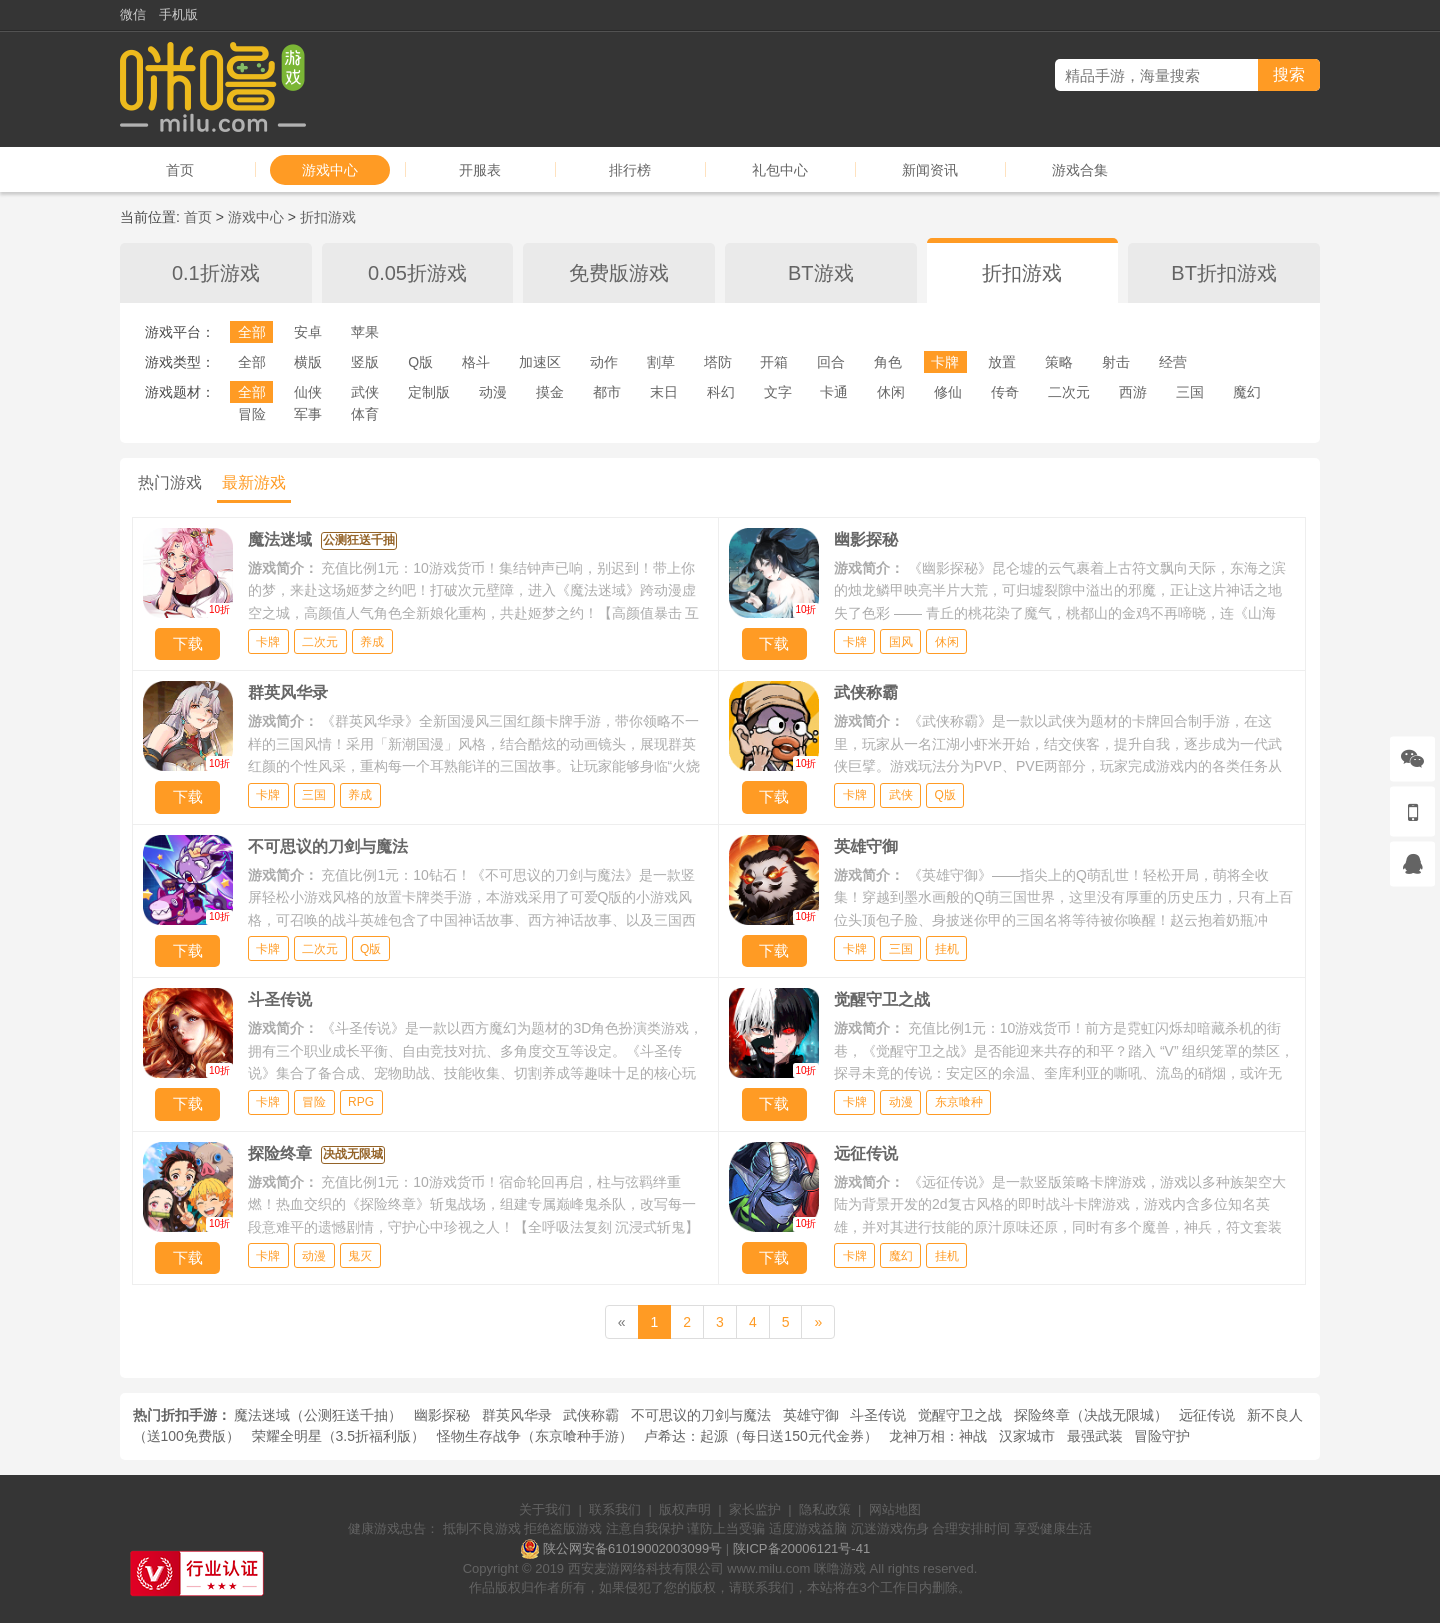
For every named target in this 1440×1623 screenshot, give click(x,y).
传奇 (1005, 392)
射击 (1116, 362)
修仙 (948, 392)
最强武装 (1095, 1436)
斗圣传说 (878, 1415)
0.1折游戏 (216, 273)
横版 (308, 362)
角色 (888, 362)
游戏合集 (1080, 170)
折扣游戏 (328, 217)
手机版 (178, 14)
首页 (180, 170)
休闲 (891, 392)
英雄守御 (811, 1415)
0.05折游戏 (417, 273)
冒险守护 (1162, 1436)
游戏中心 (330, 170)
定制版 (429, 392)
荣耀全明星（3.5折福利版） (338, 1436)
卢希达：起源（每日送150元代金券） (760, 1436)
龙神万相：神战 (938, 1436)
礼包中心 (780, 170)
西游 (1133, 392)
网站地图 (895, 1509)
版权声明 (685, 1509)
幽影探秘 (442, 1415)
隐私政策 (825, 1509)
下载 (188, 643)
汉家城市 (1027, 1436)
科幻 (721, 392)
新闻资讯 (930, 170)
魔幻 (1247, 392)
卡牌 (945, 362)
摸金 (550, 392)
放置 (1002, 362)
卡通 (834, 392)
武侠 (365, 392)
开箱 (774, 362)
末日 (664, 392)
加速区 (540, 362)
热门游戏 (170, 482)
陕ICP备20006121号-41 (801, 1548)
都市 (607, 392)
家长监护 (755, 1509)
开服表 (480, 170)
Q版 (420, 362)
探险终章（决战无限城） (1091, 1415)
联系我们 (615, 1509)
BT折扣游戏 (1224, 273)
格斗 (476, 362)
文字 (778, 392)
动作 (604, 362)
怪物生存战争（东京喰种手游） (535, 1436)
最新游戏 (254, 482)
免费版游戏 (619, 273)
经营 (1173, 362)
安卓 (308, 332)
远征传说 (1207, 1415)
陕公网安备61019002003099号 (632, 1548)
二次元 (1069, 392)
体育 (365, 414)
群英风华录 (517, 1415)
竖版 (365, 362)
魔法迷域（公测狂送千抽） (318, 1415)
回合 (831, 362)
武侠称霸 (591, 1415)
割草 (661, 362)
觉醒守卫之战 (960, 1415)
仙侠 (308, 392)
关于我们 (545, 1509)
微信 (133, 14)
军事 (308, 414)
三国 (1190, 392)
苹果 (365, 332)
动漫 (493, 392)
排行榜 (630, 170)
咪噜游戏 (840, 1568)
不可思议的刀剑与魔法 (701, 1415)
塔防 (718, 362)
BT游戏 (821, 273)
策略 (1059, 362)
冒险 (252, 414)
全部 (252, 332)
